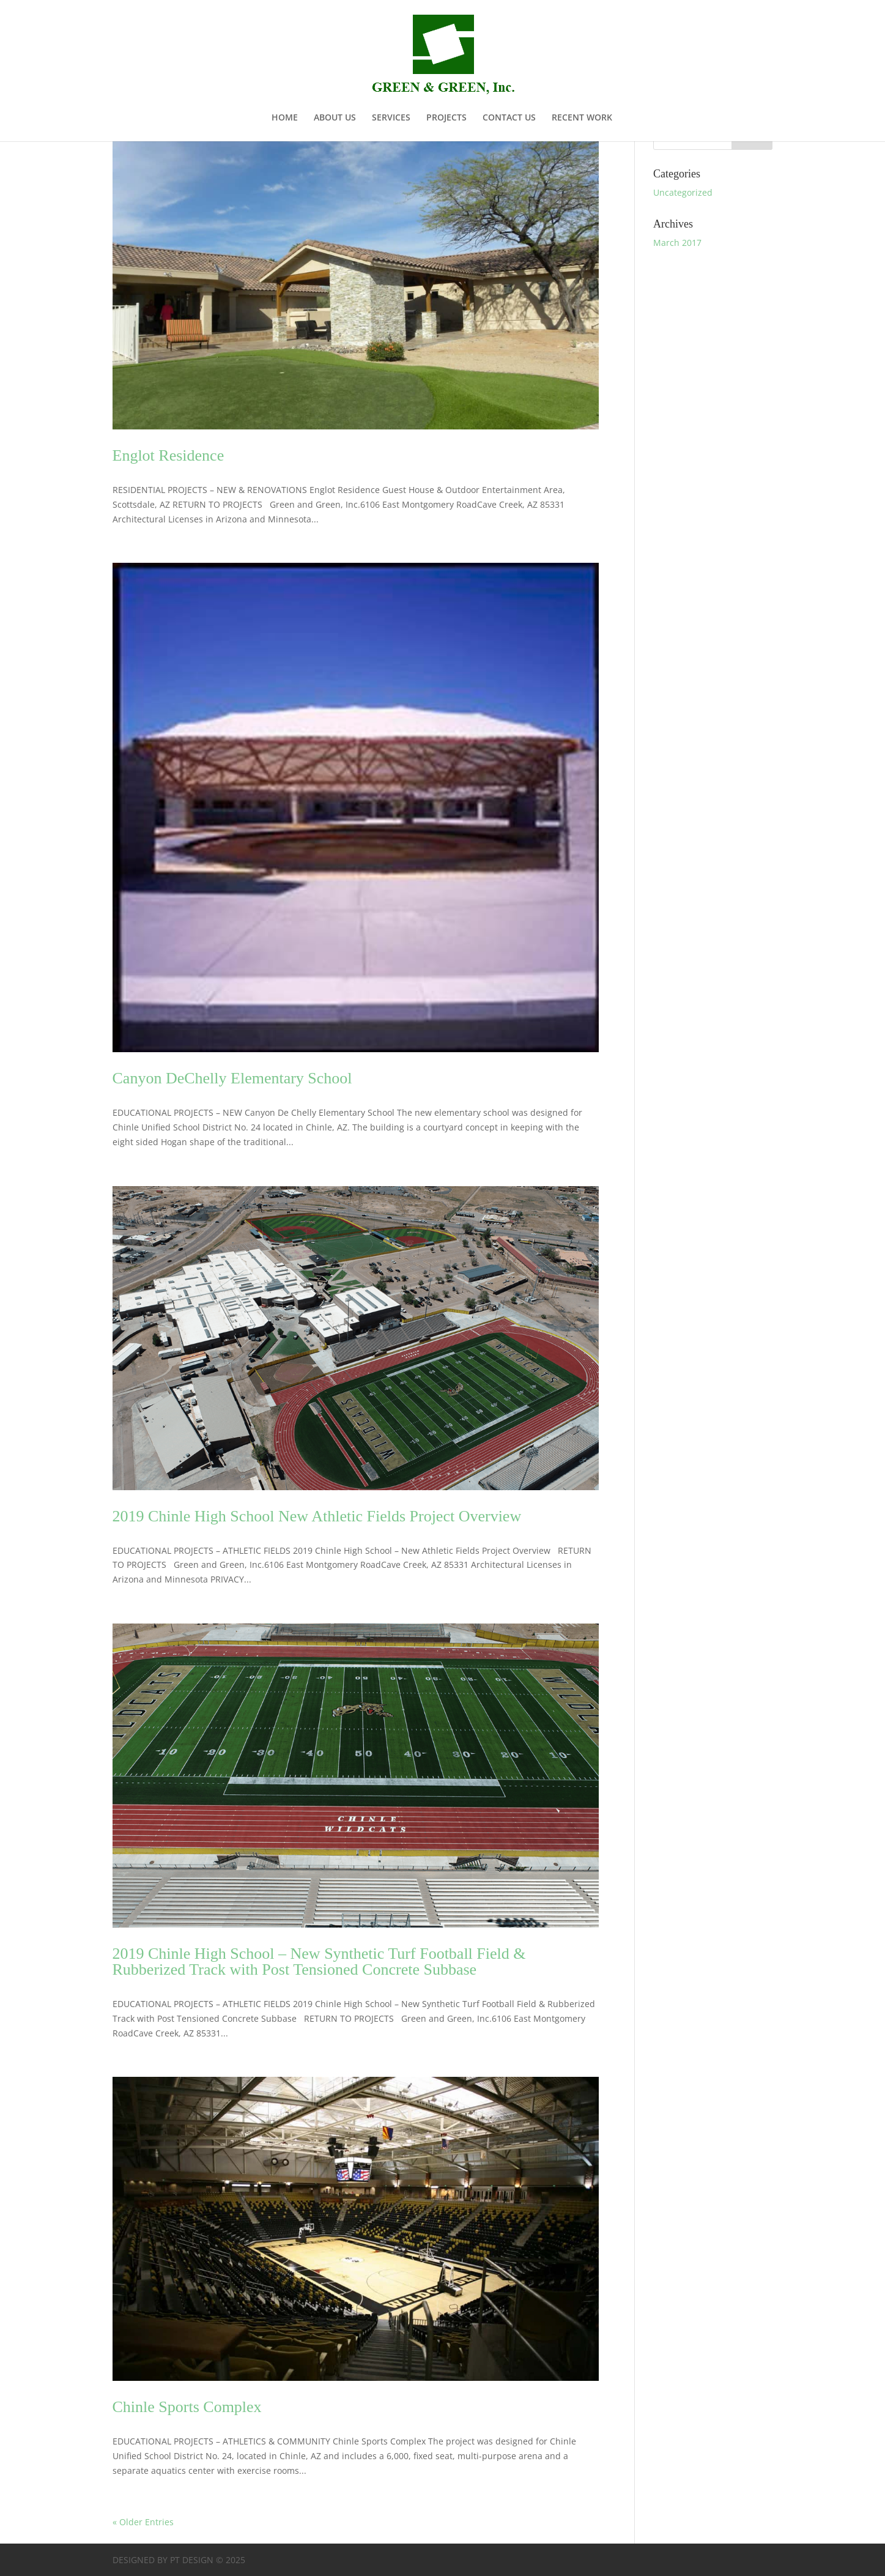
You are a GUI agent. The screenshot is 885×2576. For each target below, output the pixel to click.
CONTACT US (509, 118)
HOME (285, 118)
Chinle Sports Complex (187, 2407)
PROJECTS (446, 118)
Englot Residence (168, 455)
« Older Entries (143, 2522)
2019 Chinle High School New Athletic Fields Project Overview (317, 1516)
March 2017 (677, 242)
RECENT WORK (582, 118)
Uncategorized (683, 192)
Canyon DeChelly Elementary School (232, 1078)
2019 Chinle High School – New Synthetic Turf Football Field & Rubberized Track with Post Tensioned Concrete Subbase (319, 1961)
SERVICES (391, 118)
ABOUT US (335, 118)
